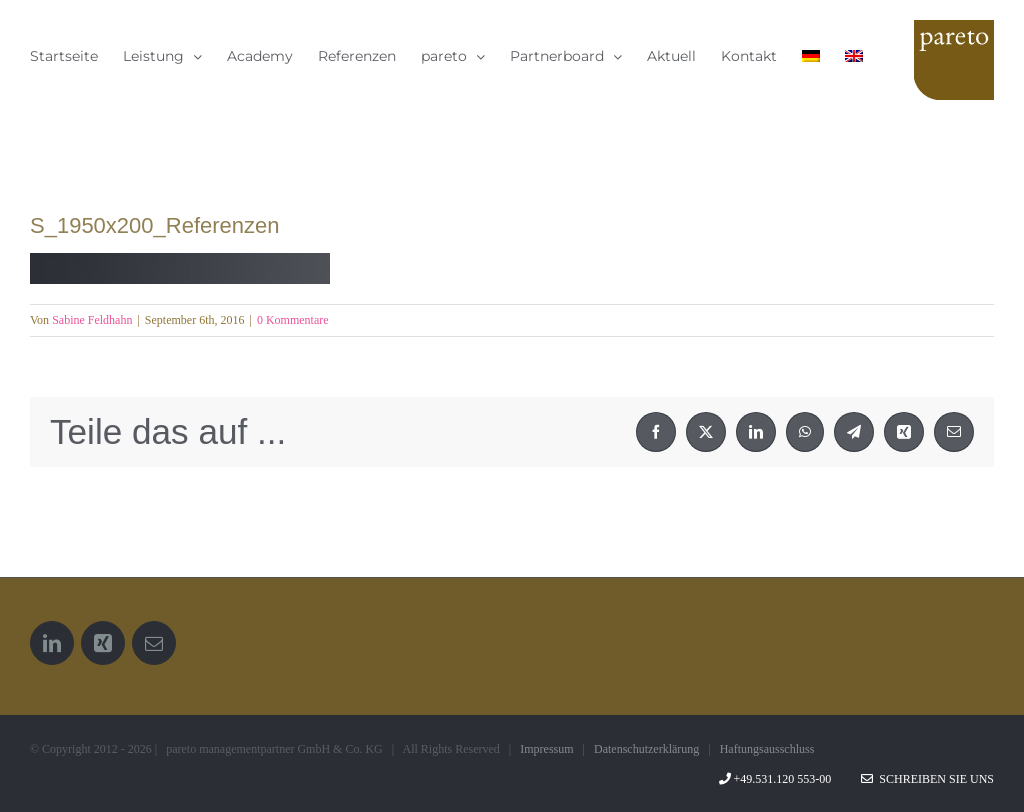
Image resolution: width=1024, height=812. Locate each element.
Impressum (546, 749)
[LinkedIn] (52, 643)
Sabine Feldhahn (92, 320)
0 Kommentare (293, 320)
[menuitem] (811, 55)
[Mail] (154, 643)
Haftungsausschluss (767, 749)
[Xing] (103, 643)
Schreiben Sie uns (927, 779)
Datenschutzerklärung (646, 749)
